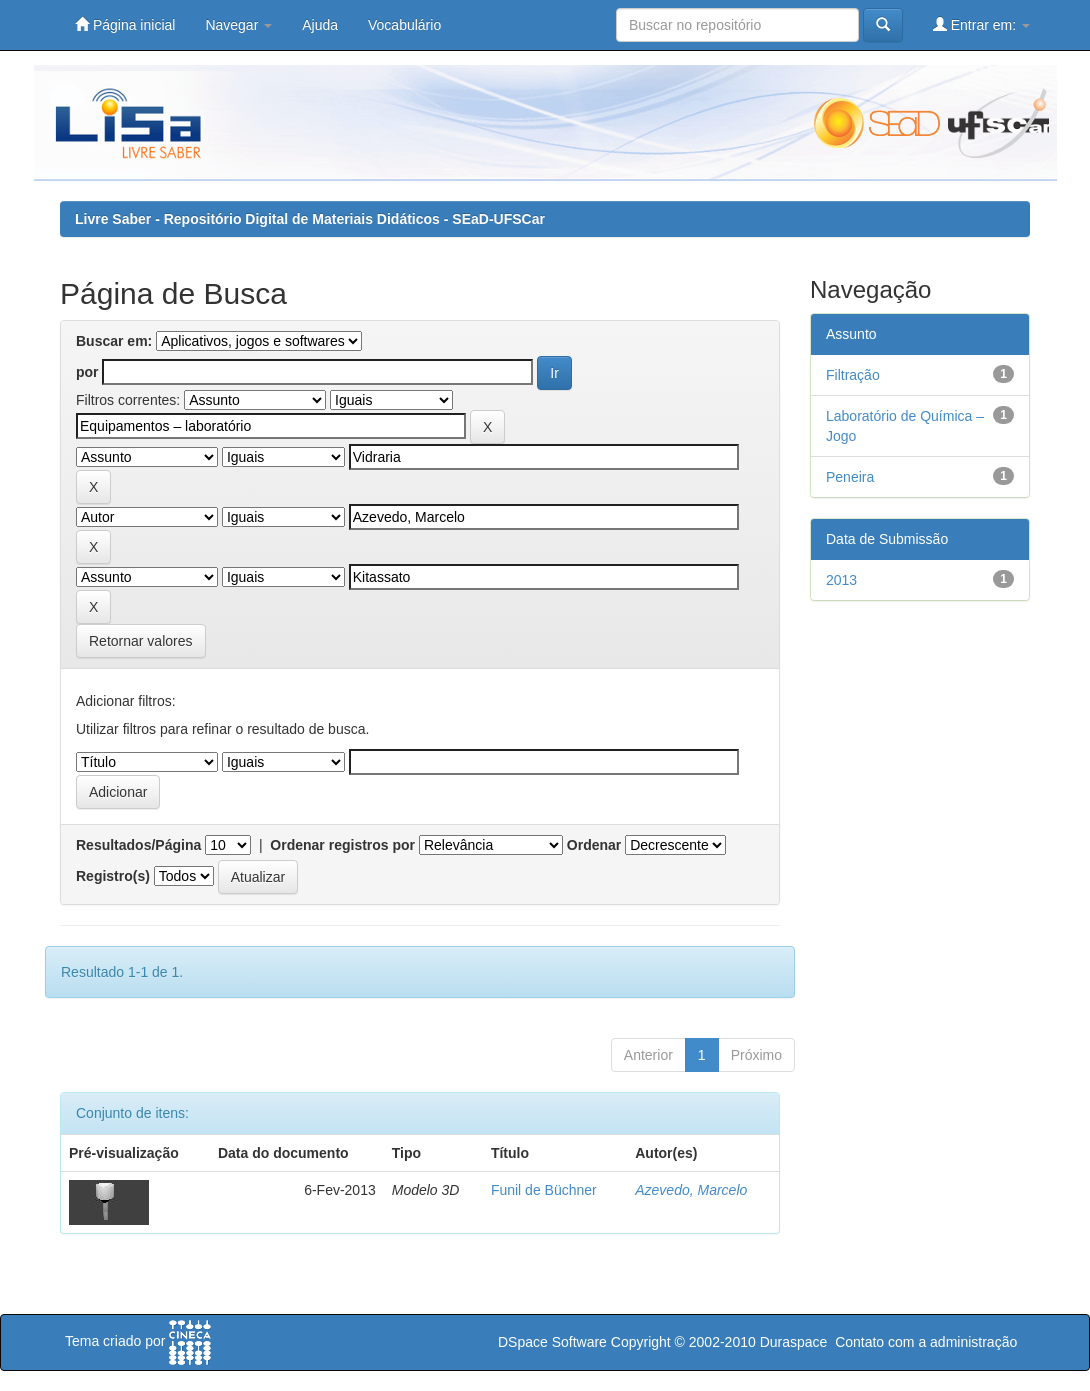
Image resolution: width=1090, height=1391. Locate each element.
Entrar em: (981, 24)
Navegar (238, 25)
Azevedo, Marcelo (691, 1190)
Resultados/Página (138, 845)
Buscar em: (114, 341)
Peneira (850, 477)
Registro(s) (113, 876)
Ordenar (594, 845)
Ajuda (320, 25)
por (87, 372)
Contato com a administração (926, 1342)
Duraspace (794, 1342)
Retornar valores (141, 641)
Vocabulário (404, 25)
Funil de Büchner (544, 1190)
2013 (841, 580)
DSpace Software (552, 1342)
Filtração (853, 375)
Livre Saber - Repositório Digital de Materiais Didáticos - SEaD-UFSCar (310, 219)
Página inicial (125, 24)
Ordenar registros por (342, 845)
